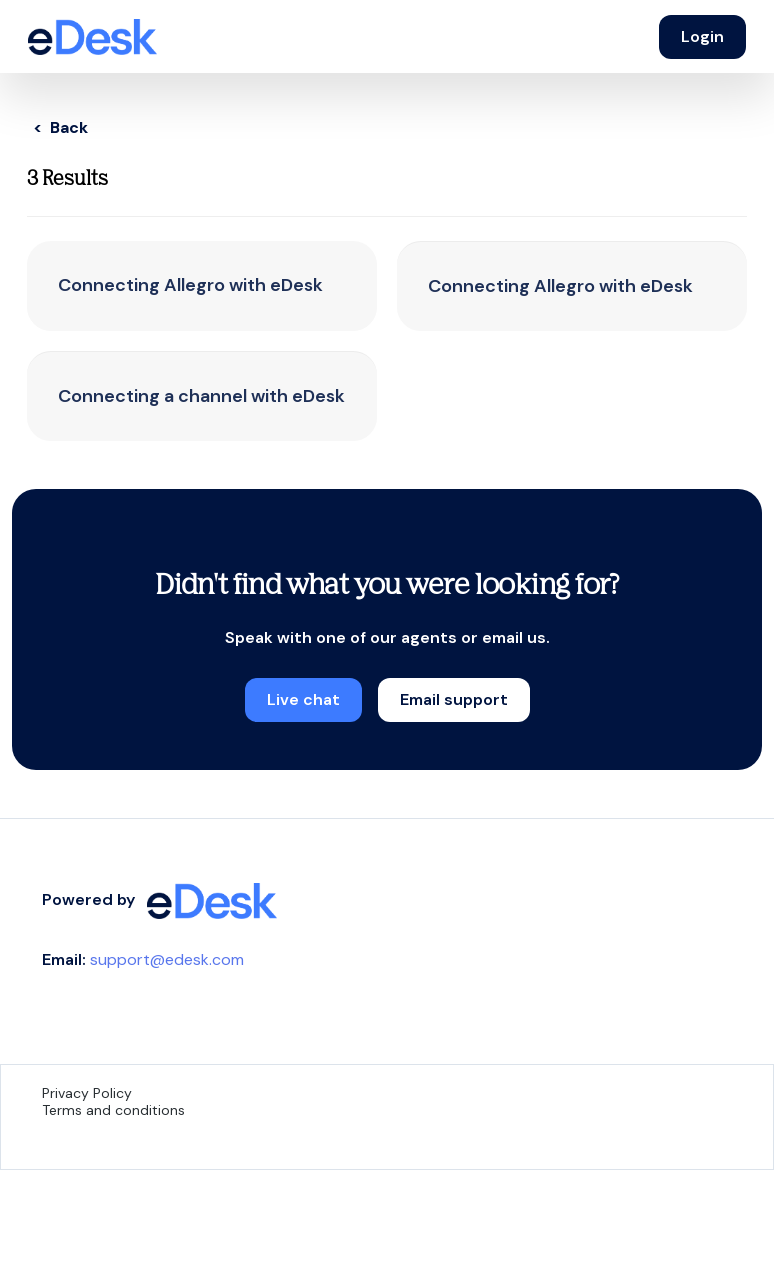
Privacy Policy (87, 1093)
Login (702, 36)
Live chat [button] (303, 699)
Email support (454, 699)
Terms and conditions (113, 1110)
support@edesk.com (167, 959)
